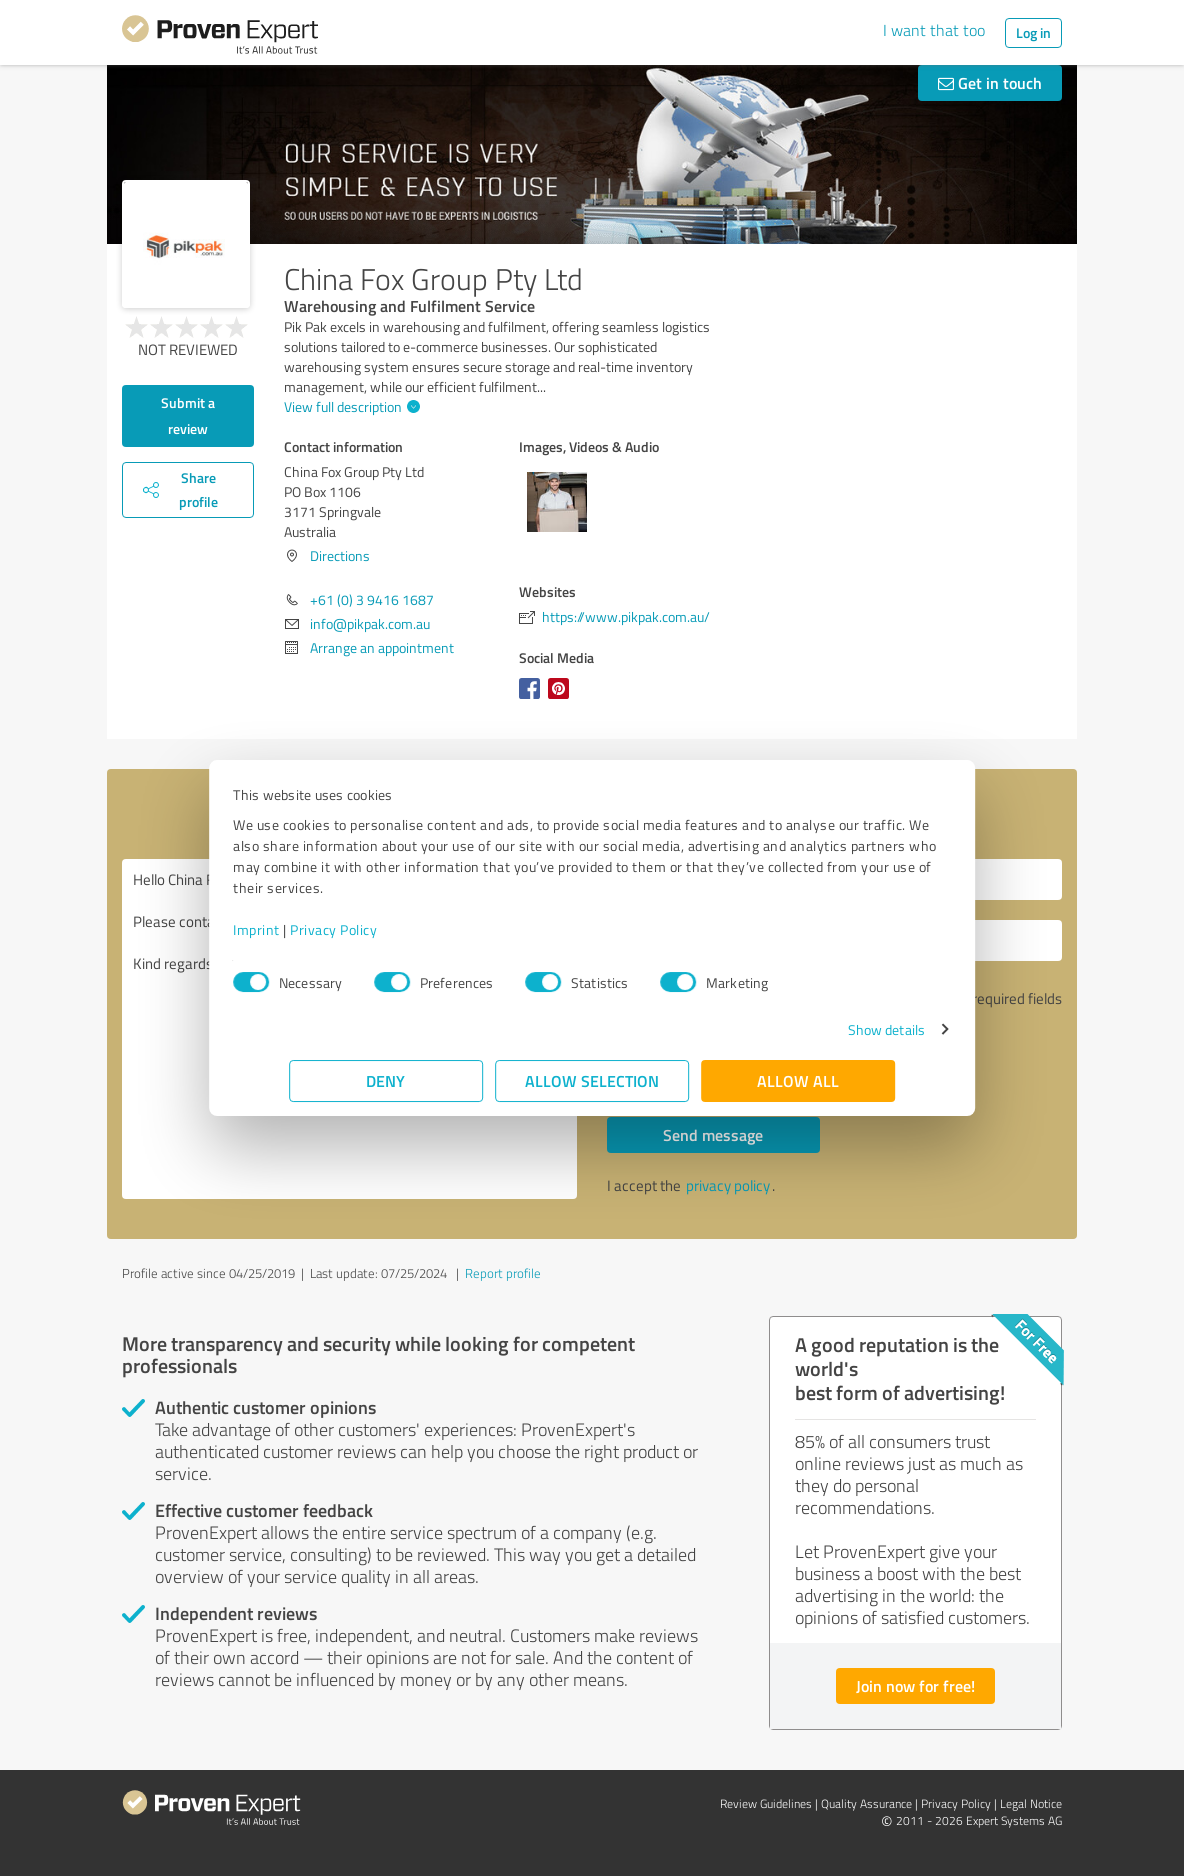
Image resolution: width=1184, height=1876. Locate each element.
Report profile (503, 1273)
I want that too (934, 30)
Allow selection (592, 1080)
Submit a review (188, 415)
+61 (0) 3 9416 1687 (372, 599)
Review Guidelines (766, 1803)
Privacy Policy (389, 929)
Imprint (312, 929)
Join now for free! (915, 1685)
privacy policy (728, 1185)
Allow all (798, 1080)
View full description (349, 406)
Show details (830, 1029)
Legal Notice (1031, 1803)
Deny (386, 1080)
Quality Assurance (866, 1803)
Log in (1033, 32)
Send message (713, 1134)
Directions (340, 555)
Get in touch (990, 82)
